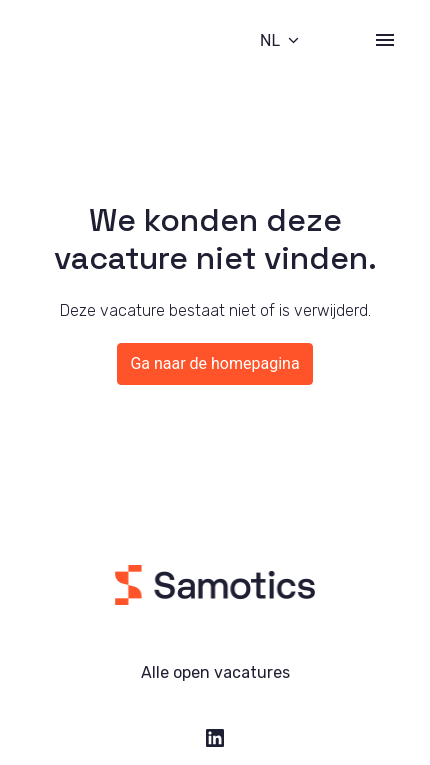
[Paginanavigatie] (385, 40)
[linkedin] (215, 738)
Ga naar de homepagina (214, 363)
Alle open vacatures (215, 672)
